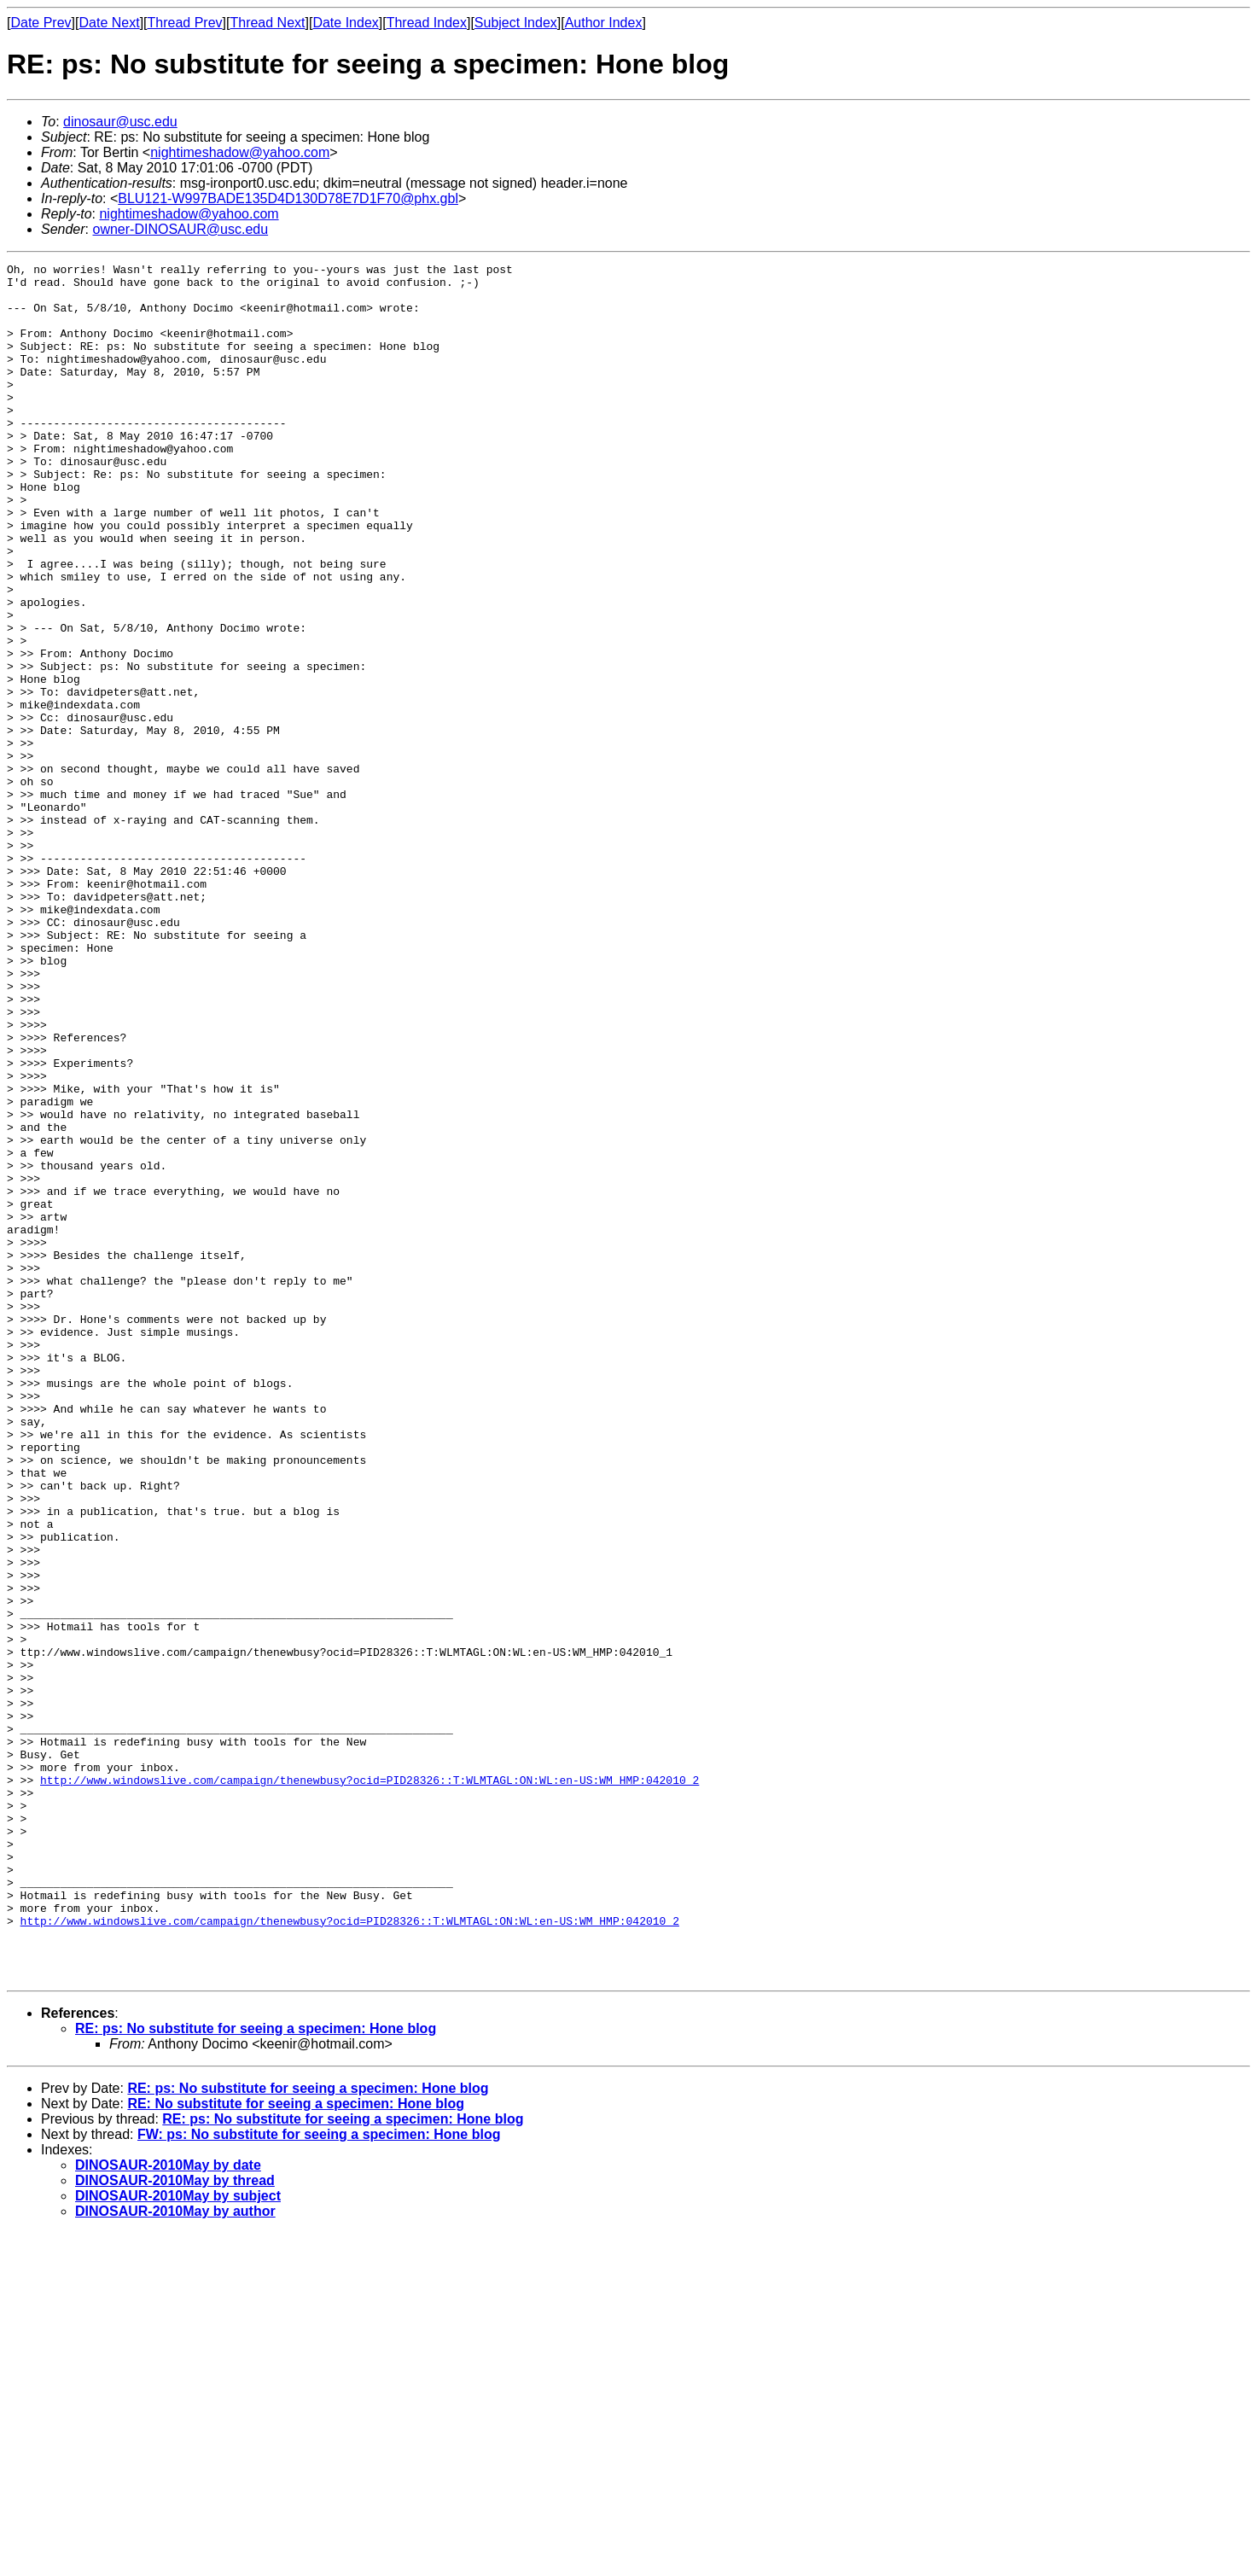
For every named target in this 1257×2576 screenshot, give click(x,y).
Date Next (109, 22)
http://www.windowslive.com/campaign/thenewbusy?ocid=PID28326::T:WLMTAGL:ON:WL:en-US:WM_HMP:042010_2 (369, 2084)
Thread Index (427, 22)
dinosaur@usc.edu (120, 121)
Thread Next (267, 22)
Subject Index (515, 22)
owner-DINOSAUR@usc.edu (180, 229)
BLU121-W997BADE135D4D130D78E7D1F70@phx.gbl (288, 198)
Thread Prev (185, 22)
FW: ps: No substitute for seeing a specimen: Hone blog (319, 2477)
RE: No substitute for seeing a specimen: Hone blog (295, 2446)
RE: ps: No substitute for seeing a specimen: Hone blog (255, 2371)
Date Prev (40, 22)
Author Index (604, 22)
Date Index (345, 22)
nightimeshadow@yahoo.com (239, 152)
